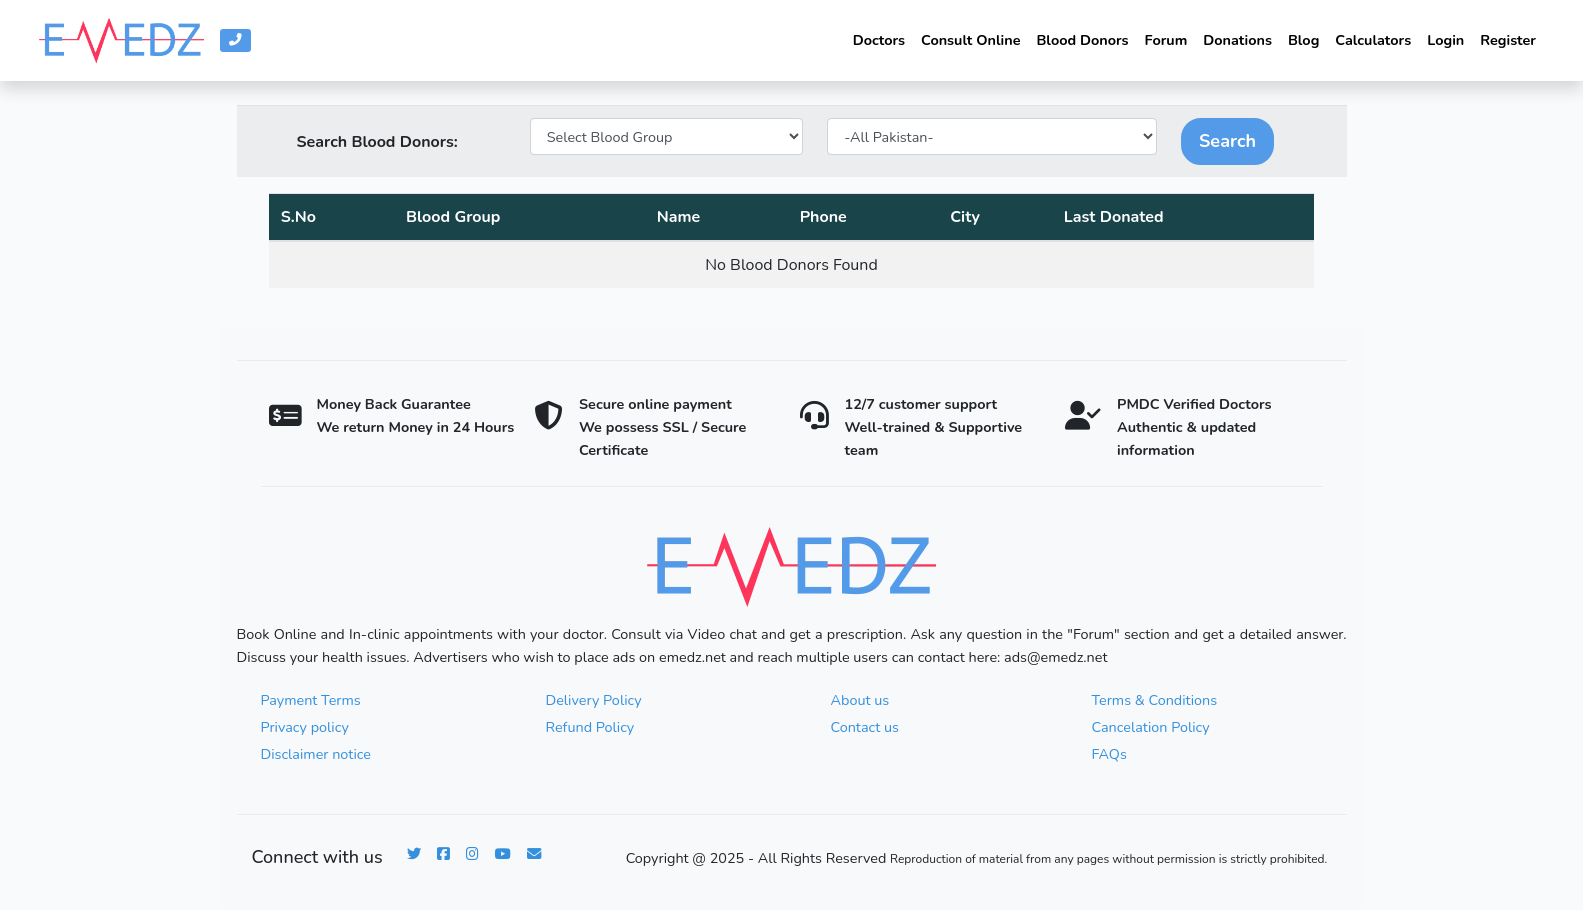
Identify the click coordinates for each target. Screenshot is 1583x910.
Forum (1166, 40)
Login (1445, 40)
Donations (1237, 40)
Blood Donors (1082, 40)
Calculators (1373, 40)
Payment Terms (311, 700)
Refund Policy (590, 727)
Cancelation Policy (1151, 727)
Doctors (879, 40)
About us (860, 700)
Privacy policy (305, 727)
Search (1227, 141)
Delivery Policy (594, 700)
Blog (1303, 40)
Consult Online (970, 40)
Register (1508, 40)
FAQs (1109, 754)
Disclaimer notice (316, 754)
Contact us (865, 727)
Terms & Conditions (1155, 700)
